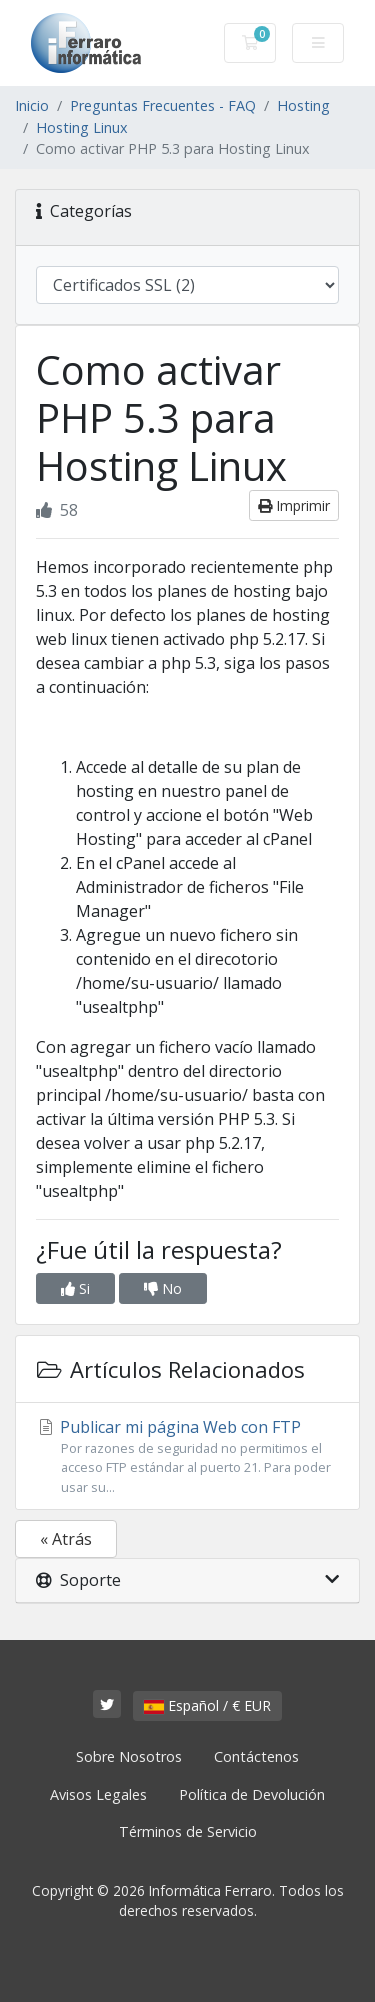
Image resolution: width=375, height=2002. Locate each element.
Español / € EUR (207, 1705)
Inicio (32, 105)
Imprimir (294, 505)
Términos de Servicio (188, 1831)
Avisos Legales (98, 1794)
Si (75, 1288)
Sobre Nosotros (129, 1756)
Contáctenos (256, 1756)
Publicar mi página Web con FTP (187, 1456)
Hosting (303, 105)
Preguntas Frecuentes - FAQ (163, 105)
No (163, 1288)
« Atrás (66, 1539)
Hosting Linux (82, 127)
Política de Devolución (252, 1794)
